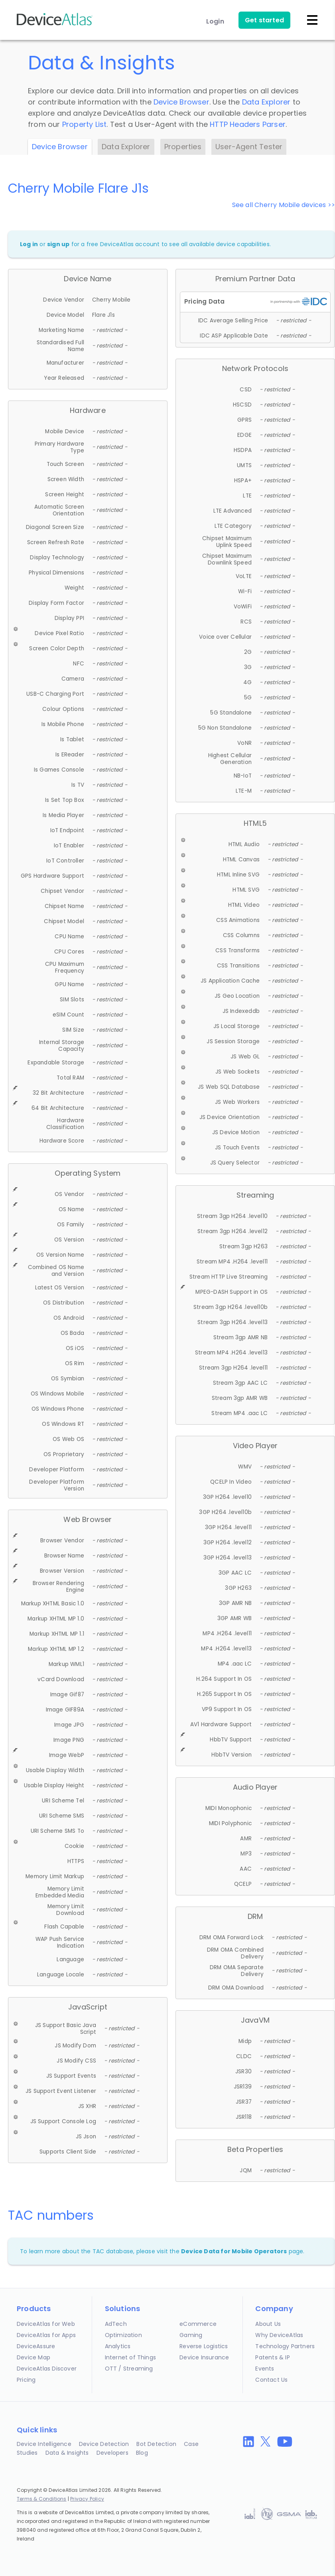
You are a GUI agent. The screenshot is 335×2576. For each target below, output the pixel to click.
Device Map (33, 2357)
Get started (264, 20)
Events (264, 2369)
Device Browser (181, 102)
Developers (112, 2453)
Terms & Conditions (42, 2498)
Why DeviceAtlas (279, 2335)
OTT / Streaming (129, 2369)
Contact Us (271, 2380)
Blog (142, 2453)
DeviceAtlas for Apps (46, 2335)
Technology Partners (285, 2346)
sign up (58, 244)
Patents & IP (272, 2357)
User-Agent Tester (248, 147)
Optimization (123, 2335)
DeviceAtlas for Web (46, 2324)
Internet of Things (130, 2357)
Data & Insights (67, 2453)
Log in (29, 244)
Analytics (118, 2346)
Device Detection (104, 2444)
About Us (268, 2324)
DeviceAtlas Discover (47, 2369)
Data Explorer (266, 102)
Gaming (190, 2335)
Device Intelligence (44, 2444)
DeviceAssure (36, 2346)
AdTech (116, 2324)
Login (215, 21)
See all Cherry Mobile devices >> (283, 204)
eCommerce (198, 2324)
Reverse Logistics (203, 2346)
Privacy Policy (87, 2498)
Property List (84, 124)
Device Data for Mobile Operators (234, 2251)
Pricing (26, 2380)
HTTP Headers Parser (248, 124)
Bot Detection (156, 2444)
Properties (182, 147)
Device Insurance (204, 2357)
